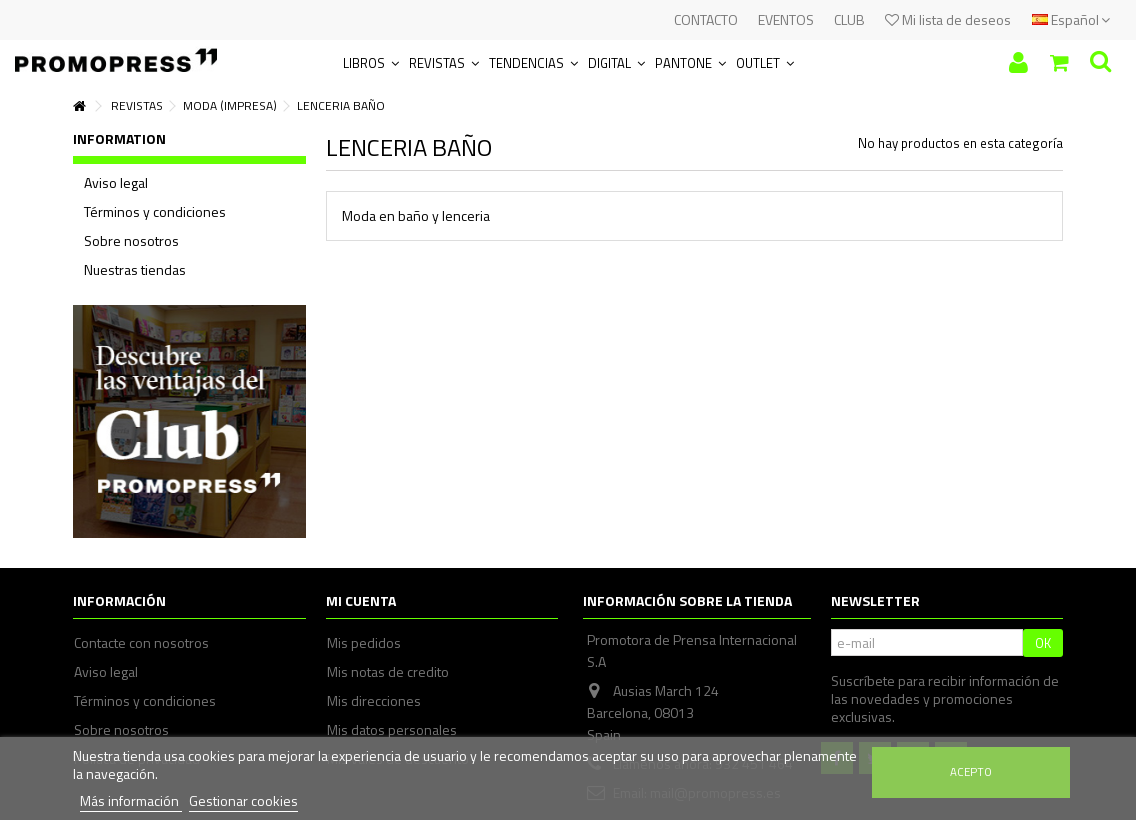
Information (119, 138)
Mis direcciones (374, 701)
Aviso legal (116, 183)
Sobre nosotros (131, 241)
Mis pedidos (364, 643)
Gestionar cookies (243, 800)
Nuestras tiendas (135, 270)
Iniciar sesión (1018, 62)
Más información (131, 800)
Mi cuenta (361, 600)
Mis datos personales (392, 730)
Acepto (971, 771)
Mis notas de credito (388, 672)
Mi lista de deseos (948, 19)
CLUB (849, 19)
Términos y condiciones (155, 212)
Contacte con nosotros (141, 643)
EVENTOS (786, 19)
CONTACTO (706, 19)
